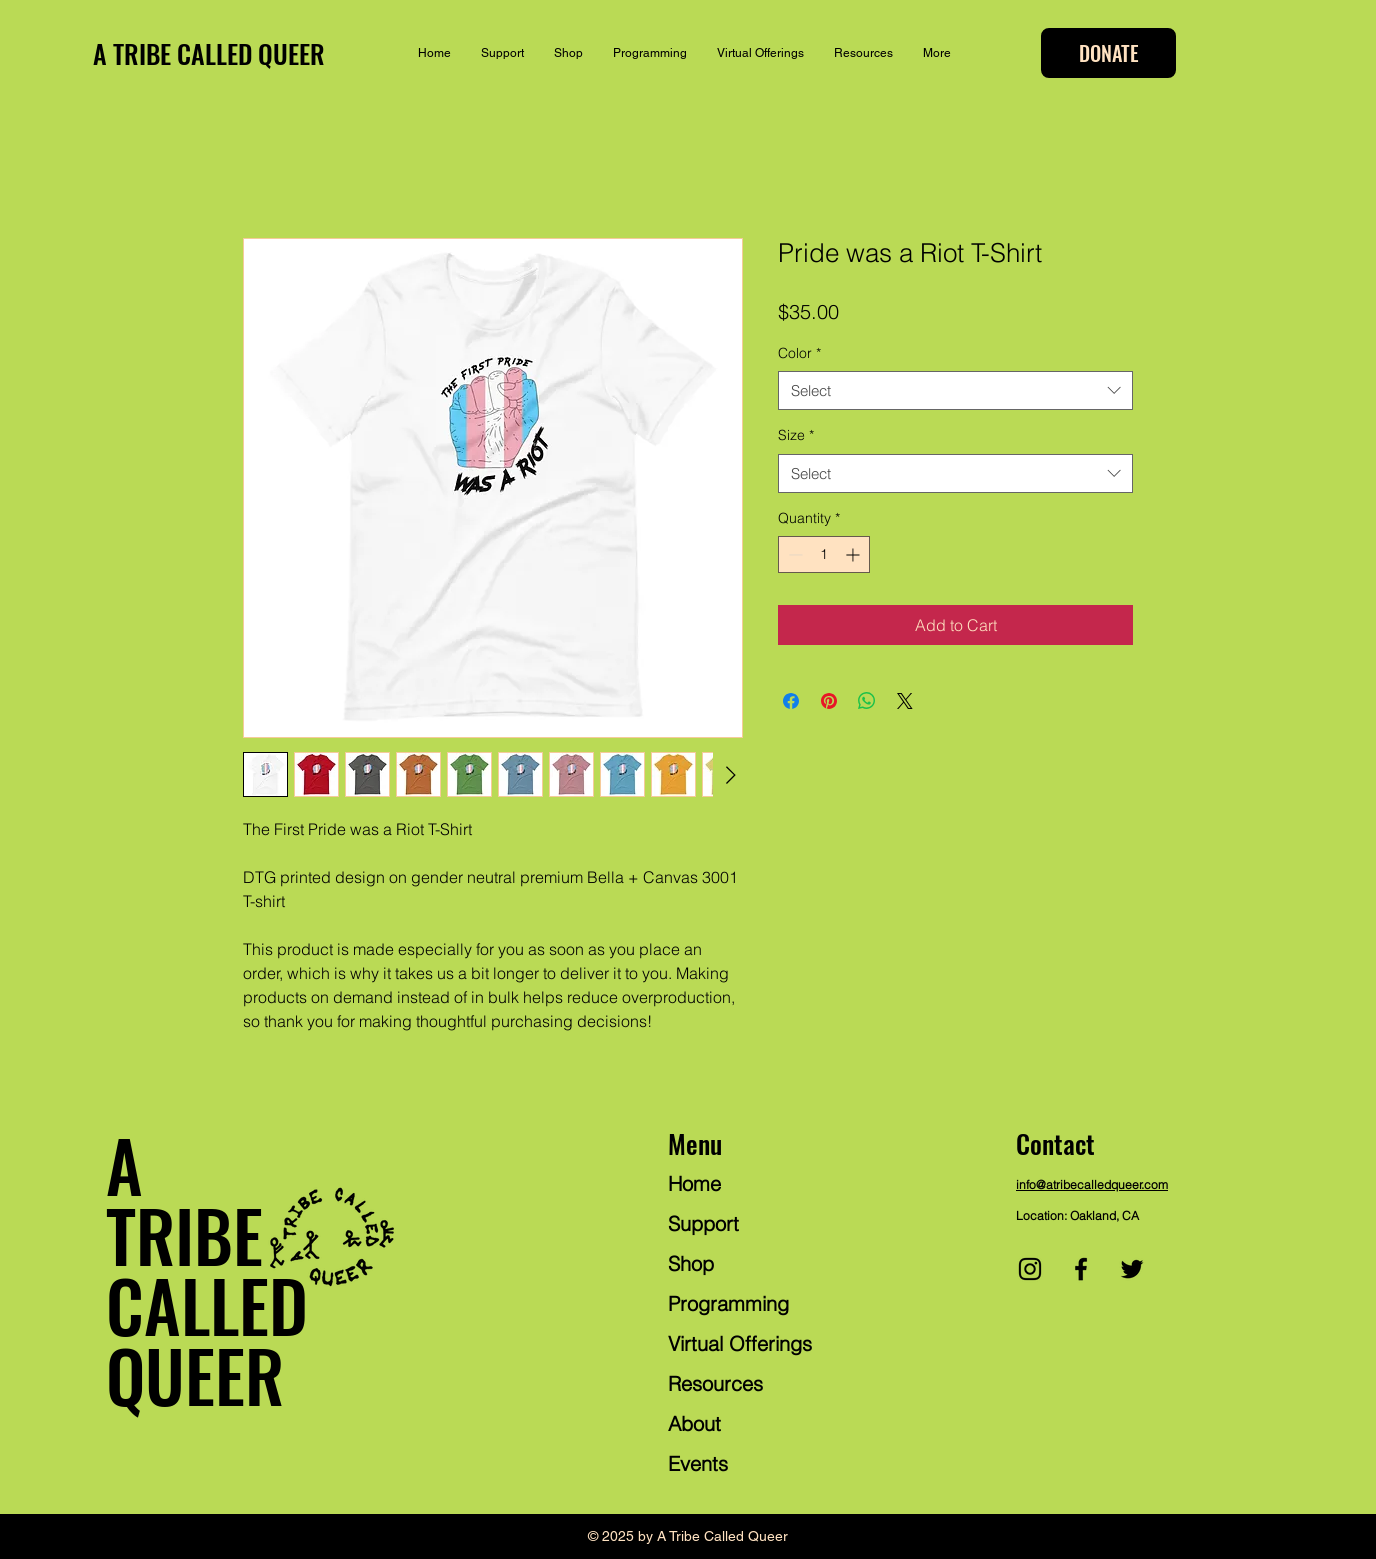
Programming (728, 1303)
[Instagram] (1030, 1269)
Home (694, 1183)
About (694, 1423)
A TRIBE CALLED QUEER (209, 53)
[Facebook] (1081, 1269)
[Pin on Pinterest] (829, 701)
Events (698, 1463)
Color (799, 353)
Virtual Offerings (740, 1343)
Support (703, 1223)
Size (796, 435)
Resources (715, 1383)
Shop (691, 1263)
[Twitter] (1132, 1269)
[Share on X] (905, 701)
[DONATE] (1108, 53)
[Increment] (854, 554)
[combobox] (955, 390)
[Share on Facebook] (791, 701)
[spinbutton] (824, 554)
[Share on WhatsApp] (867, 701)
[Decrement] (793, 554)
